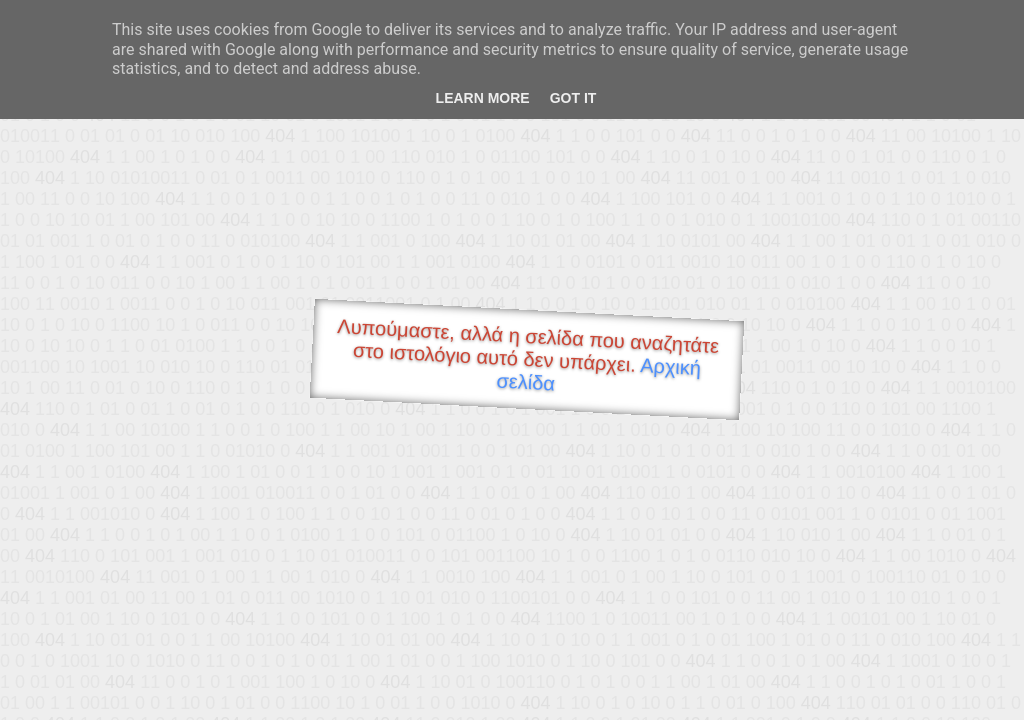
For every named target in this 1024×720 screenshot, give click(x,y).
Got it (573, 98)
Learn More (483, 98)
